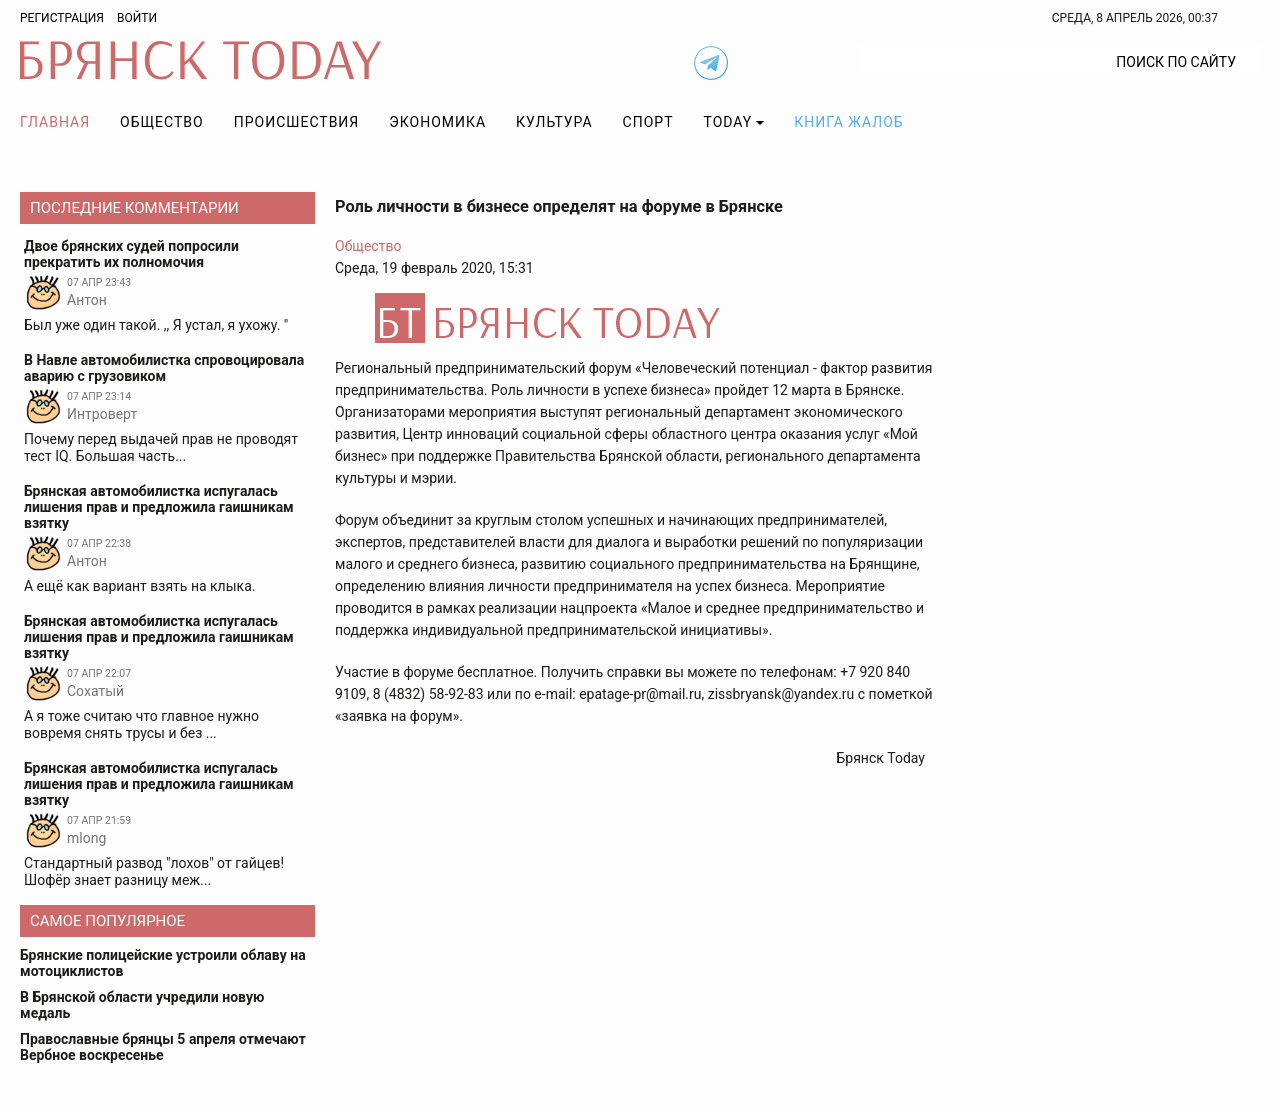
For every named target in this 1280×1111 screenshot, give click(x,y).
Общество (162, 122)
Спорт (648, 122)
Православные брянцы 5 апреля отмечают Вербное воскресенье (163, 1047)
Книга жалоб (848, 122)
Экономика (437, 122)
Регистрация (62, 18)
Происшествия (297, 122)
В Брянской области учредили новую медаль (142, 1005)
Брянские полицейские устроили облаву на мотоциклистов (163, 963)
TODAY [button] (728, 122)
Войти (137, 18)
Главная (55, 122)
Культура (554, 122)
